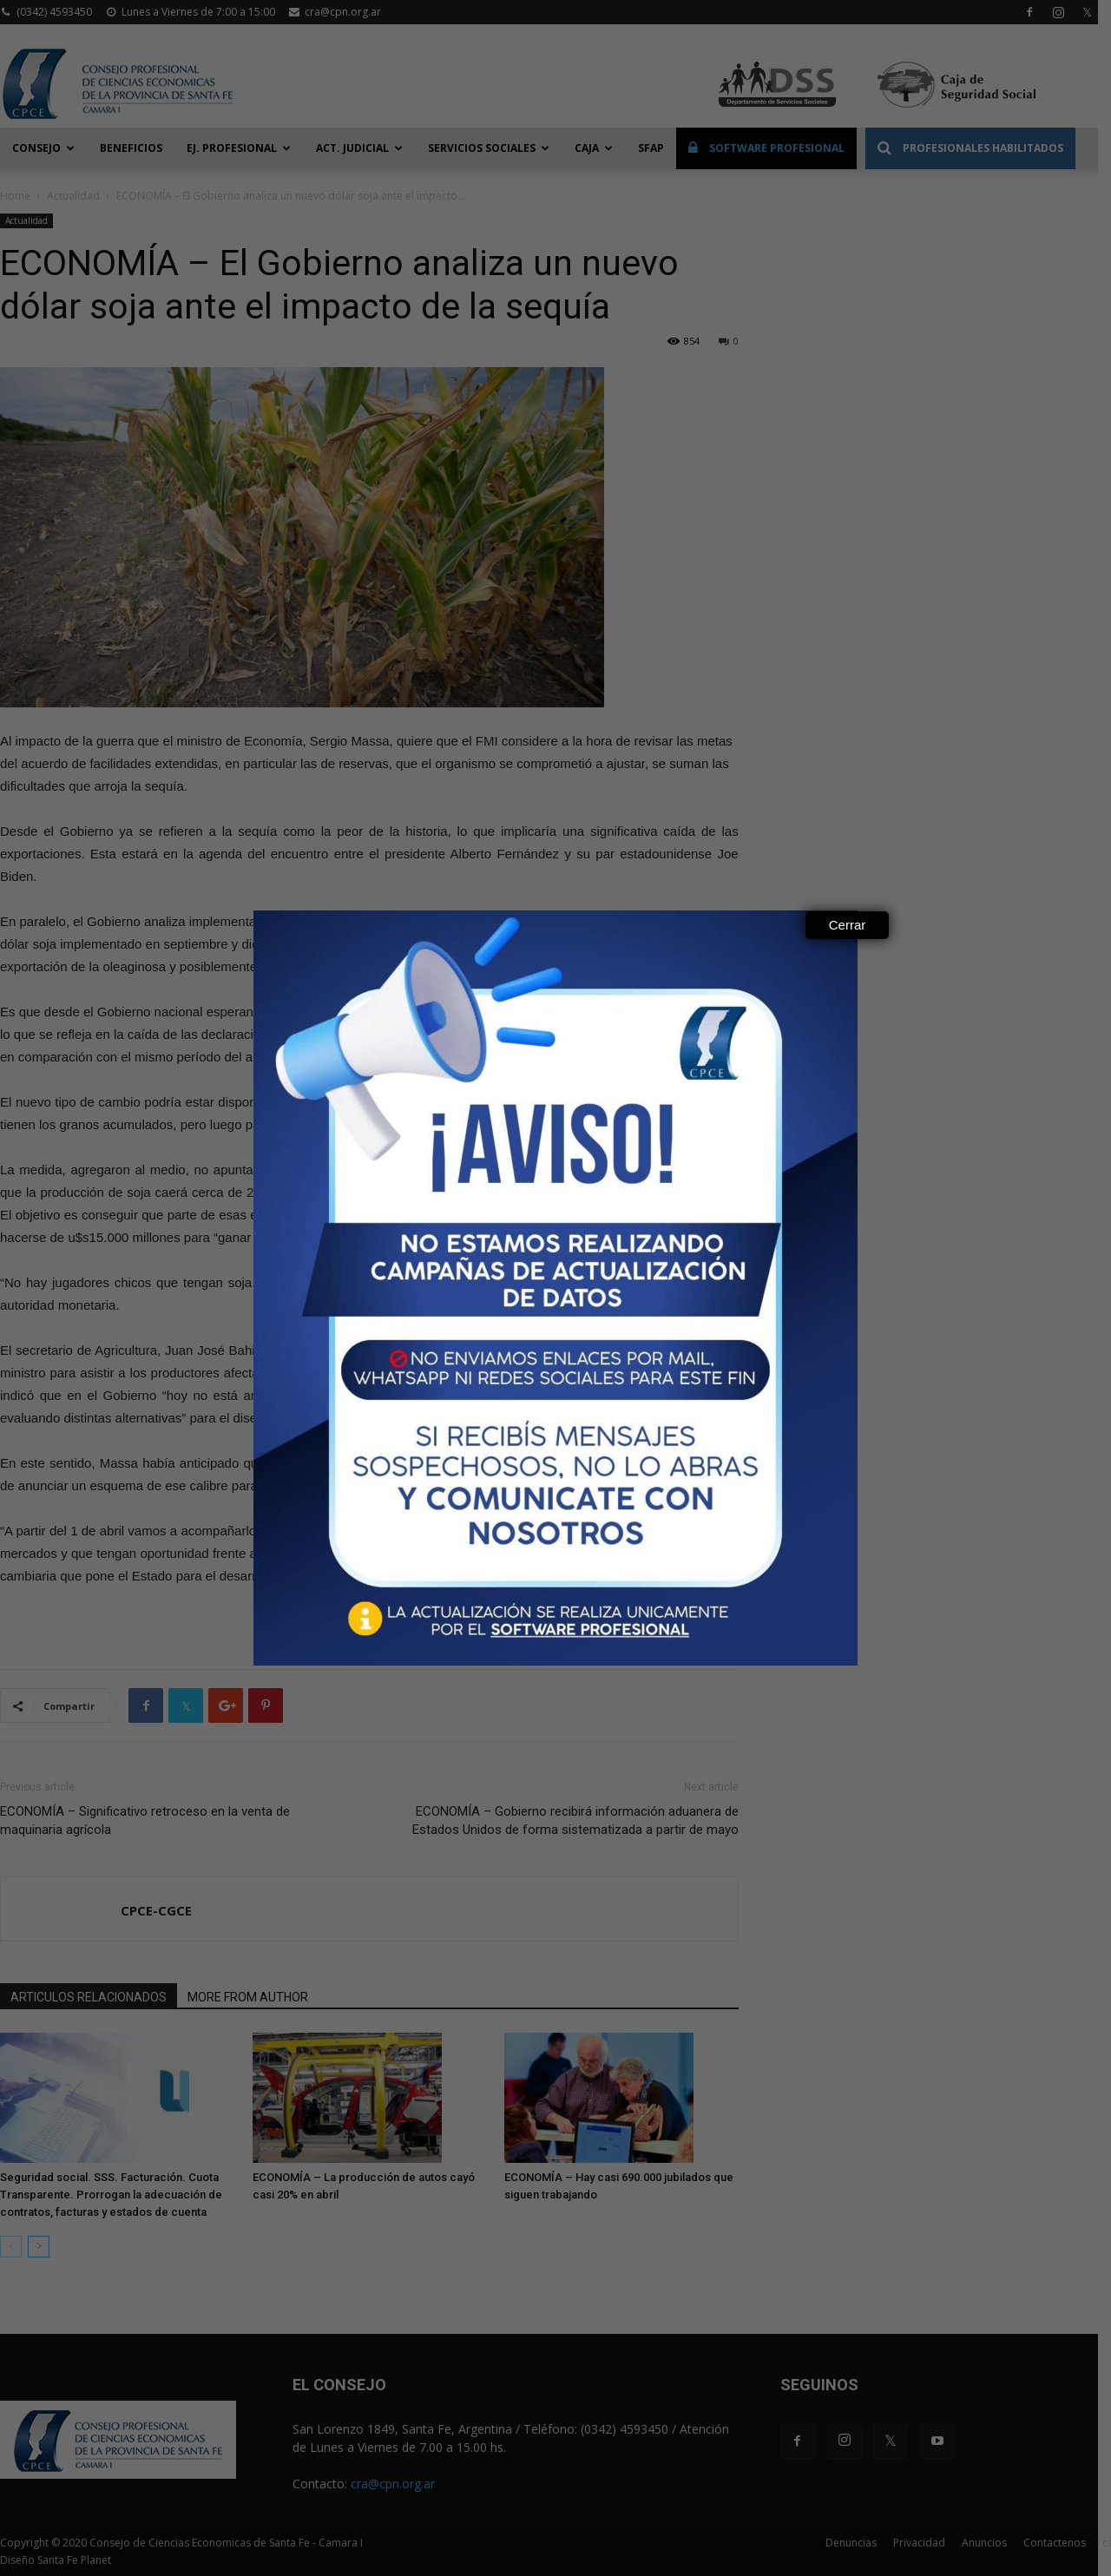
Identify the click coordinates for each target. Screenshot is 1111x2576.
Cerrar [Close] (847, 924)
